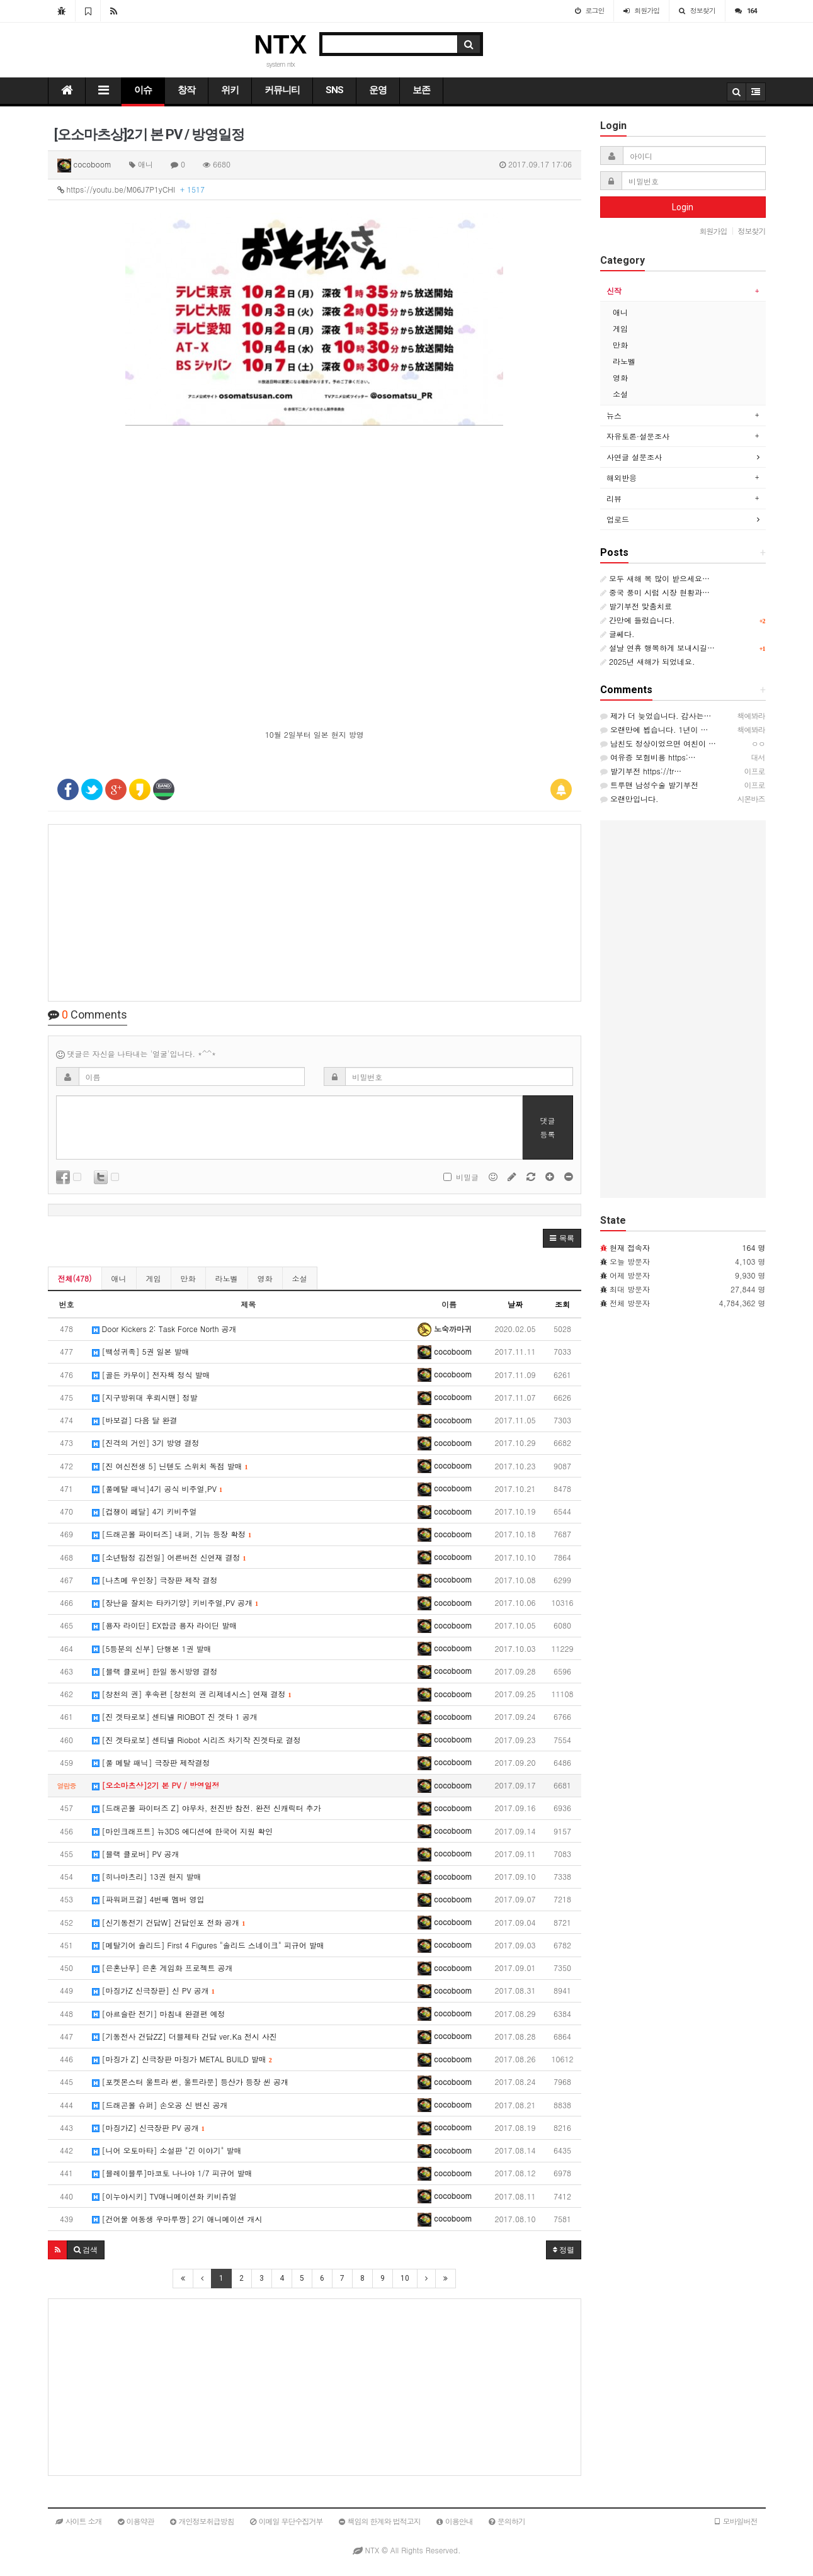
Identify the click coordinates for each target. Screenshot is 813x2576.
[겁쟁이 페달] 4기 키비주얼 (144, 1511)
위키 (230, 90)
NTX (280, 44)
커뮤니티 (282, 90)
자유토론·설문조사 (637, 436)
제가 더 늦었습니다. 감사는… (656, 715)
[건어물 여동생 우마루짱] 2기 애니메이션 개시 (177, 2218)
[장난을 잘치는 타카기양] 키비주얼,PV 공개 (175, 1602)
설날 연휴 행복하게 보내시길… (657, 647)
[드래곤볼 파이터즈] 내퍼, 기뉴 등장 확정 (172, 1533)
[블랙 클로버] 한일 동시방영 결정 (155, 1671)
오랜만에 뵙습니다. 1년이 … (654, 729)
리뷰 (614, 498)
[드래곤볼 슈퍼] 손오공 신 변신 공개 (160, 2104)
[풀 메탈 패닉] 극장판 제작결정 (151, 1762)
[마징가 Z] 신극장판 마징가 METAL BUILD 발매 (182, 2058)
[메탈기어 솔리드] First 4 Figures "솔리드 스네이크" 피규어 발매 (208, 1945)
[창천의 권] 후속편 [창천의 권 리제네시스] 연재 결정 (192, 1693)
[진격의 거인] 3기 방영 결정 (146, 1442)
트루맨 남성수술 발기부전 (649, 784)
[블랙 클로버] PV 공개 (135, 1853)
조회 (562, 1304)
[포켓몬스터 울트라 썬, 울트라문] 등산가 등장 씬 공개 (190, 2081)
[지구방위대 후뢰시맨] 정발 (145, 1397)
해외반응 (621, 477)
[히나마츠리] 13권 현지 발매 (147, 1876)
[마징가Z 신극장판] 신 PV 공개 (153, 1990)
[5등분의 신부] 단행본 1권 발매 (152, 1648)
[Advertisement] (314, 913)
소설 (299, 1278)
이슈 (143, 90)
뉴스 (614, 415)
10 (405, 2278)
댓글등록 (547, 1127)
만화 (188, 1278)
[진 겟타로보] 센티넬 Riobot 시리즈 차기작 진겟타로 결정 (196, 1739)
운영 (378, 90)
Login (682, 207)
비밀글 (461, 1177)
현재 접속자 (630, 1247)
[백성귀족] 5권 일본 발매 (141, 1351)
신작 (614, 290)
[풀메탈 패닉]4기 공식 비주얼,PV (157, 1488)
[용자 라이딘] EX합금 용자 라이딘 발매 (164, 1625)
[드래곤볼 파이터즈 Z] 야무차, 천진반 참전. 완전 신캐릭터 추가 (206, 1807)
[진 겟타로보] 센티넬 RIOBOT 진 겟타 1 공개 (175, 1716)
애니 (119, 1278)
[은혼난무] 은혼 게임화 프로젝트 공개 (162, 1967)
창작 (186, 90)
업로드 (617, 519)
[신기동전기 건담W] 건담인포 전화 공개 (169, 1922)
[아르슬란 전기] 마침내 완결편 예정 (158, 2013)
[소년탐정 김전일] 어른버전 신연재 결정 (169, 1557)
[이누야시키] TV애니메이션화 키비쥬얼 (164, 2196)
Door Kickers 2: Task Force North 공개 (164, 1328)
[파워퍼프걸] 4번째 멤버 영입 (148, 1899)
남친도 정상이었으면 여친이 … (658, 743)
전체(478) (75, 1278)
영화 (265, 1278)
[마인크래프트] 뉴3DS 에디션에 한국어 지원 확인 (182, 1831)
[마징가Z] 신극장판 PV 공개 (148, 2127)
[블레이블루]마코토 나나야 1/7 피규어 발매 (172, 2172)
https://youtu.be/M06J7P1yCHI (131, 189)
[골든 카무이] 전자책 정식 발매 (151, 1374)
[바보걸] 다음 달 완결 (135, 1420)
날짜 (515, 1304)
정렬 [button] (563, 2250)
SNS (334, 90)
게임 (153, 1278)
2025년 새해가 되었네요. (647, 661)
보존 (421, 90)
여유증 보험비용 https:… (648, 757)
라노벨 (226, 1278)
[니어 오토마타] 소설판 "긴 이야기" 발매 (167, 2150)
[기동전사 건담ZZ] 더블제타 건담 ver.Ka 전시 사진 (184, 2036)
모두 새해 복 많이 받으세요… (655, 578)
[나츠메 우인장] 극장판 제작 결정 (155, 1579)
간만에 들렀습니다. (637, 619)
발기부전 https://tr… (640, 770)
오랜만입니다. (629, 798)
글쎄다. (617, 633)
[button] (562, 1238)
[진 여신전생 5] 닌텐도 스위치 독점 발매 (170, 1465)
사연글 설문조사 (634, 456)
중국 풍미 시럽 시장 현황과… (655, 592)
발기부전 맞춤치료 (636, 606)
